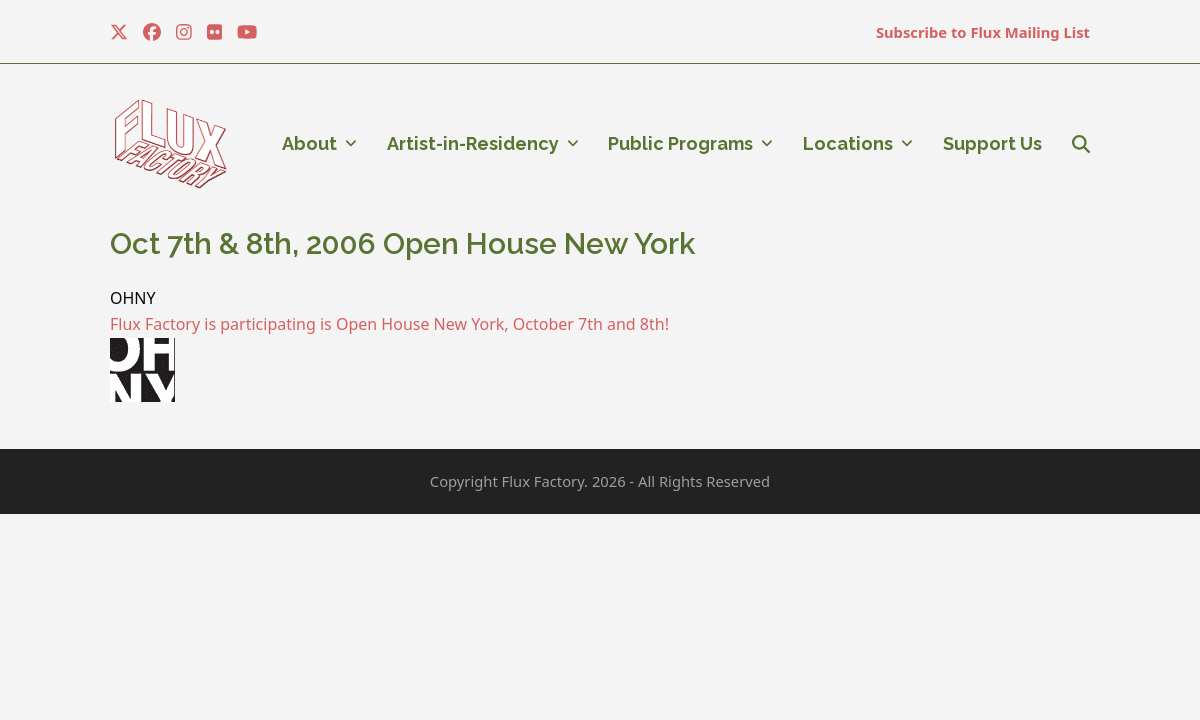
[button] (1081, 144)
